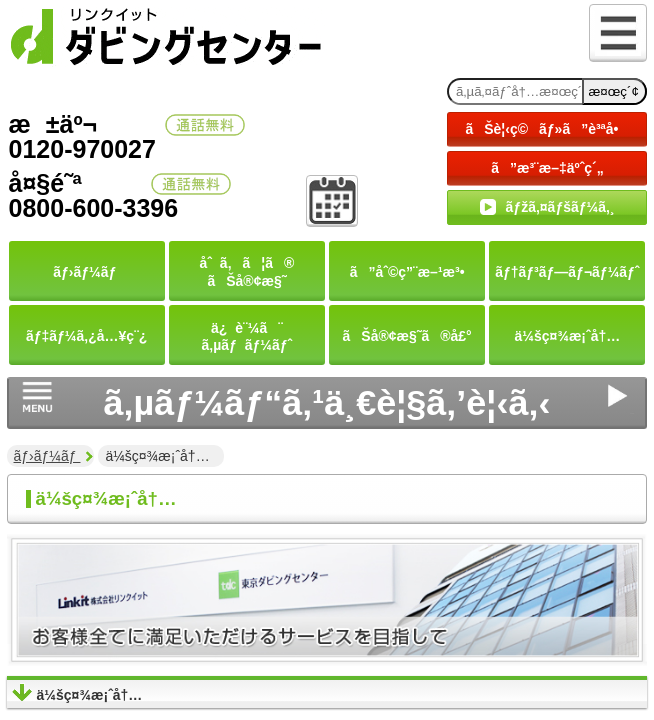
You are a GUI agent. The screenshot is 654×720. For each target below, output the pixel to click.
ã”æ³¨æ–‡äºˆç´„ (547, 168)
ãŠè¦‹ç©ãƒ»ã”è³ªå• (547, 129)
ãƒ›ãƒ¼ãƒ (47, 456)
